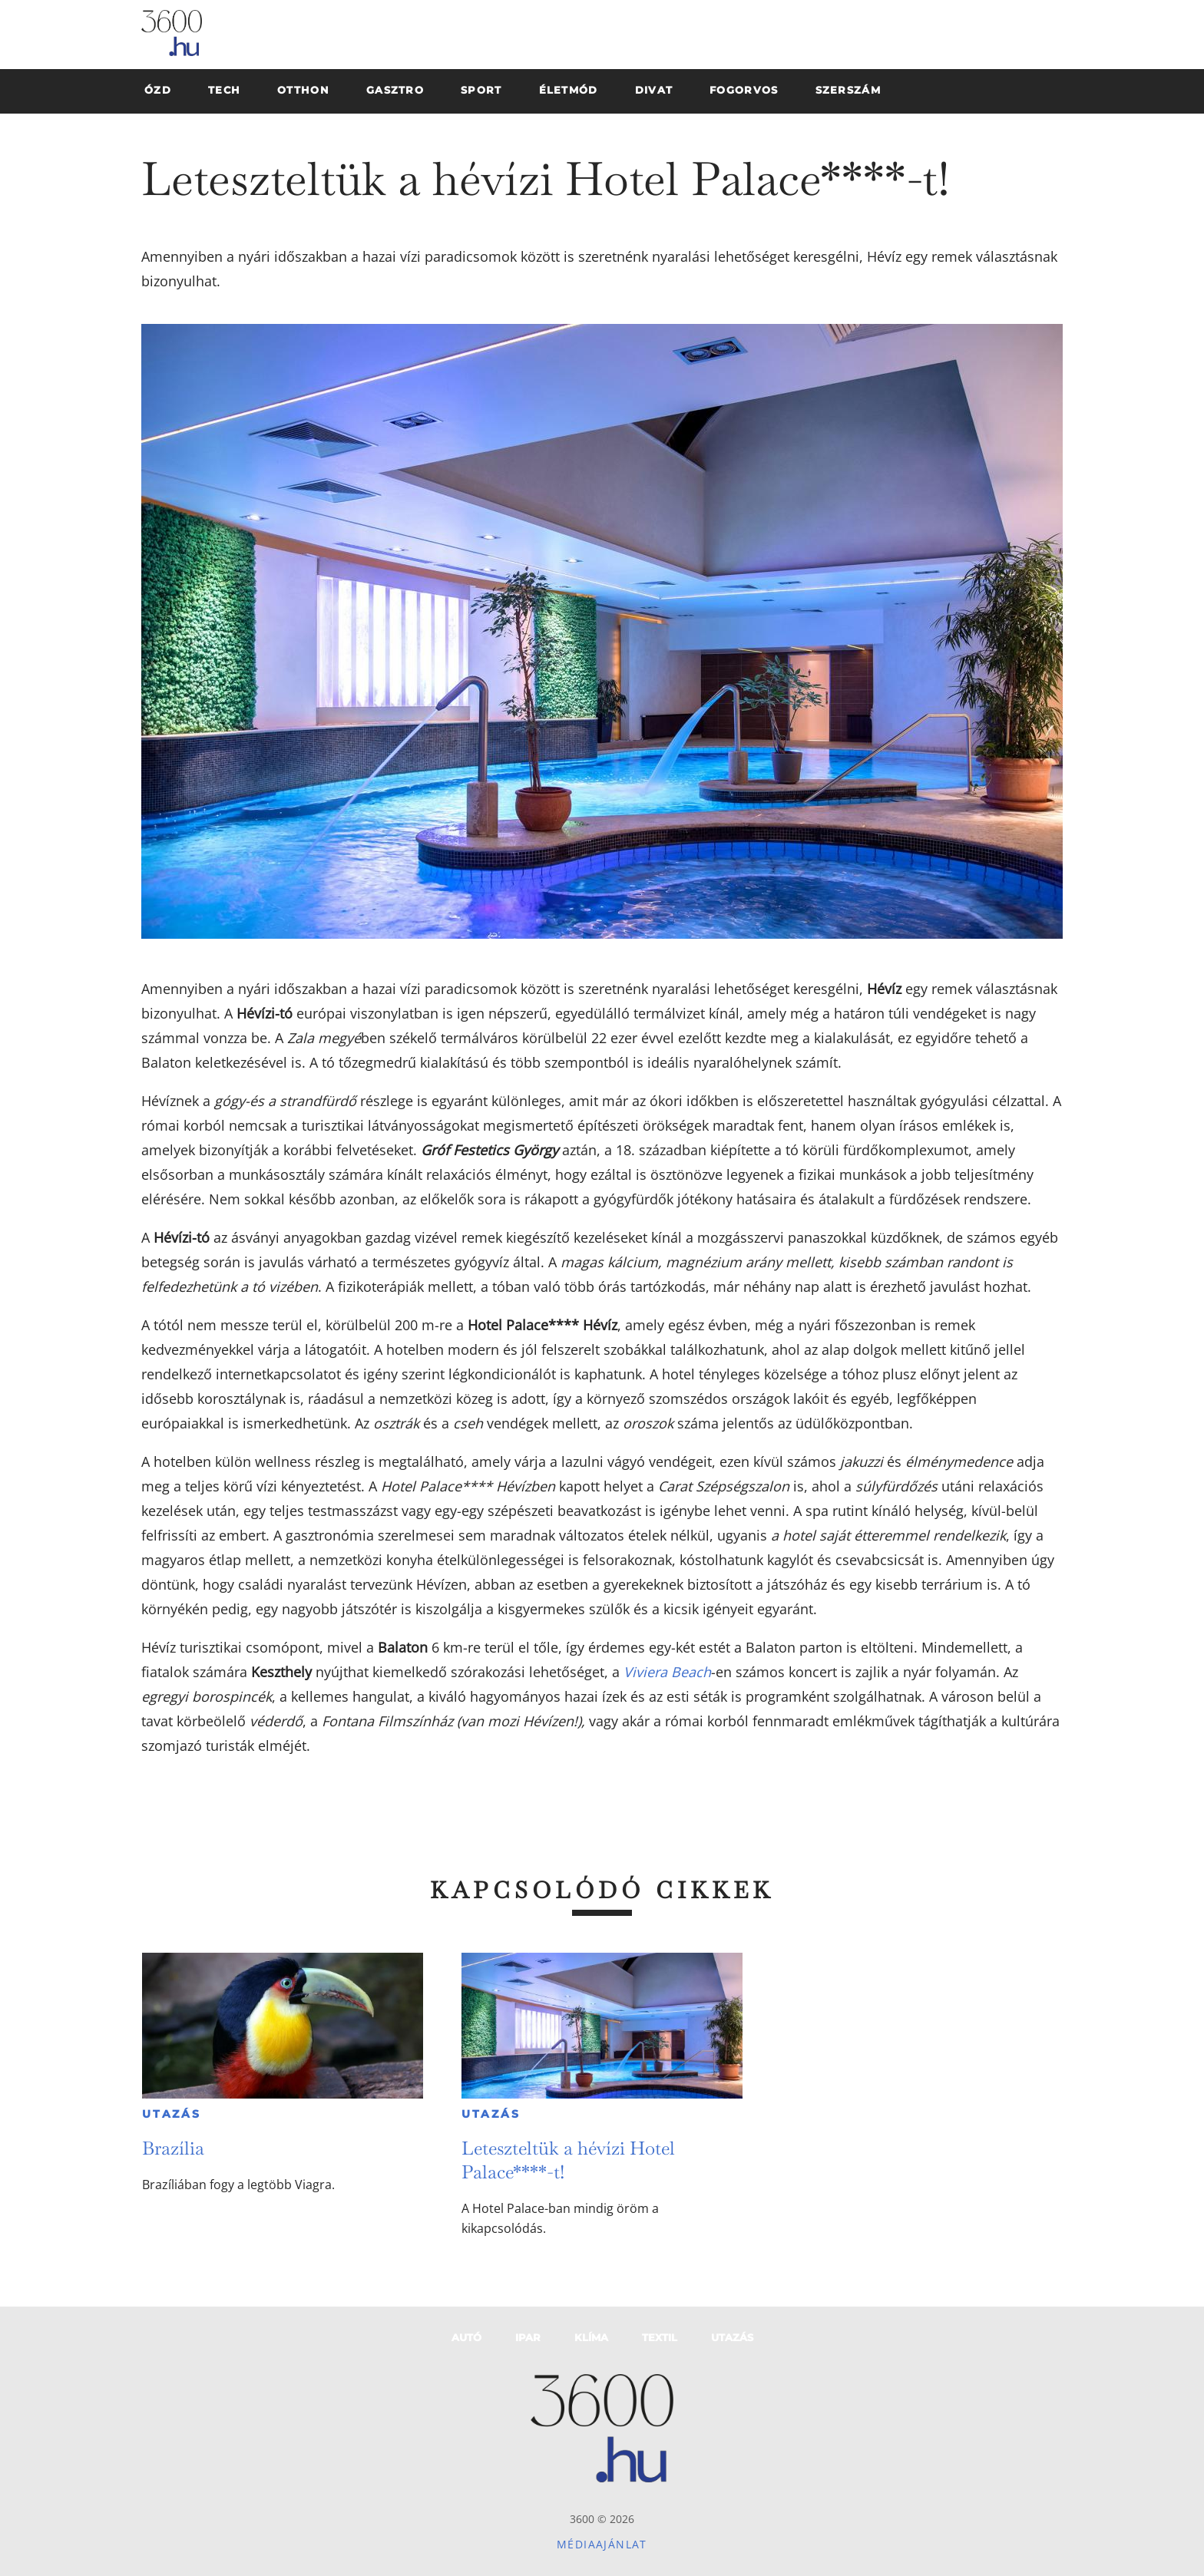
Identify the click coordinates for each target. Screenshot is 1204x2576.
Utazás (171, 2114)
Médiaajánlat (602, 2544)
